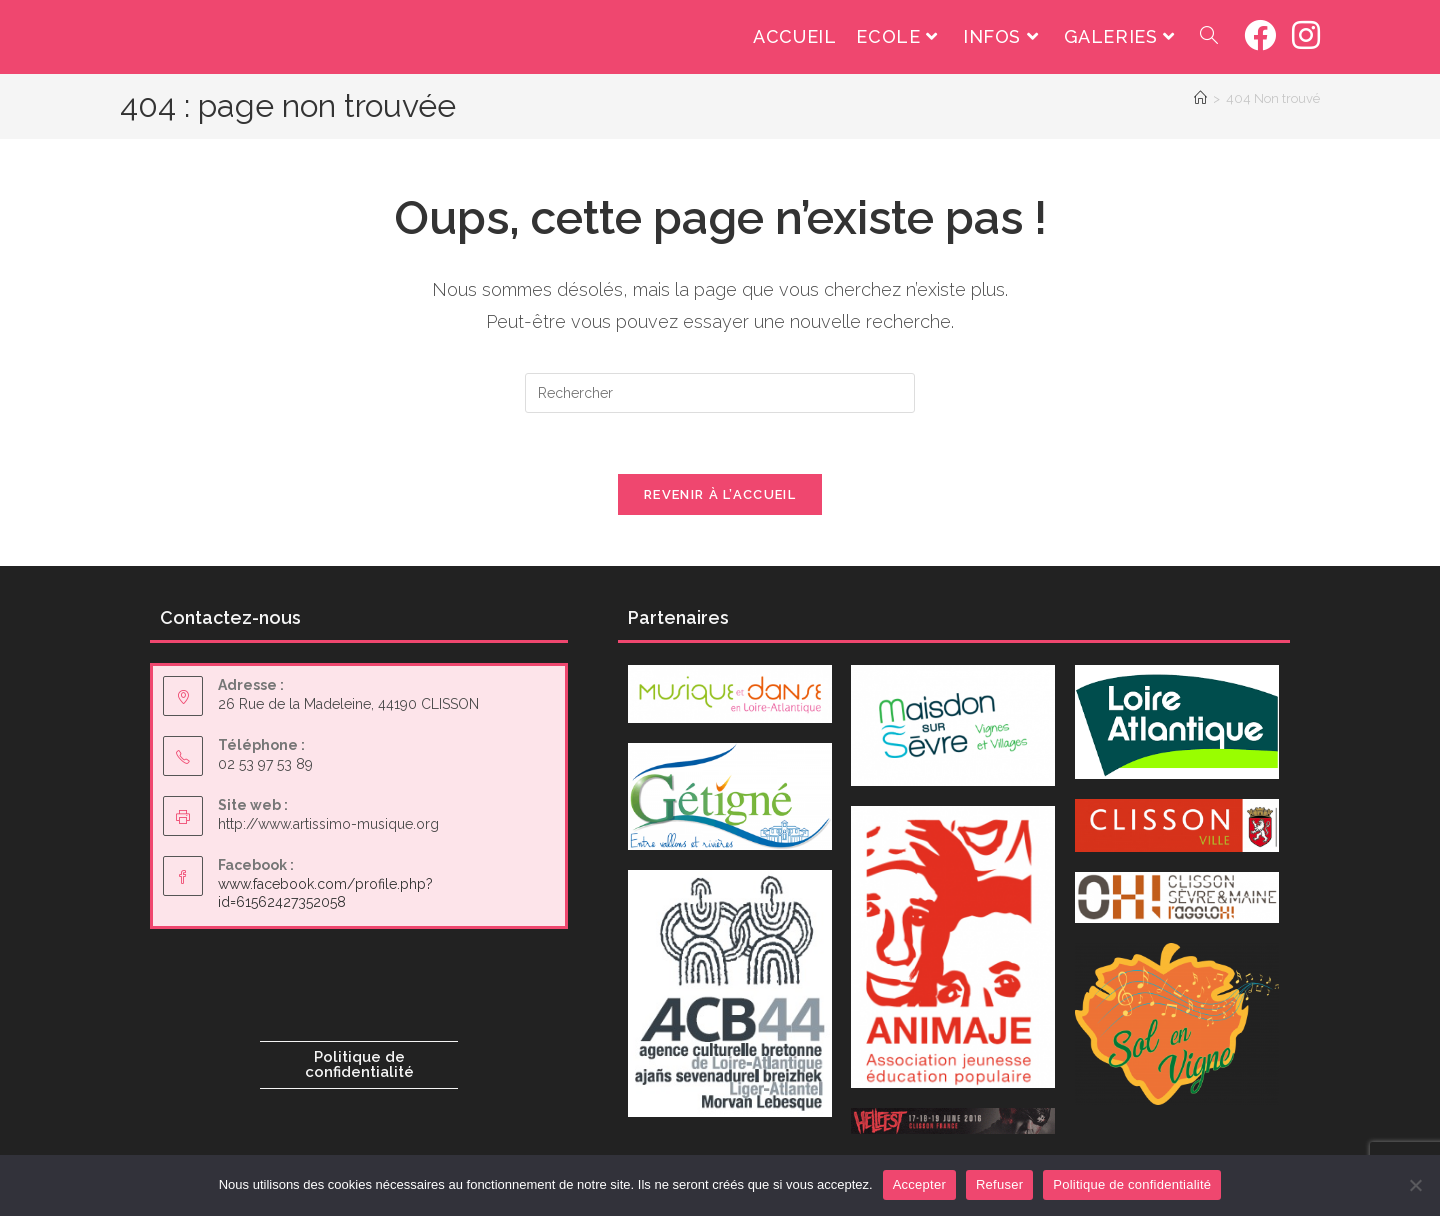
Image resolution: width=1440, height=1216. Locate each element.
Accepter (919, 1184)
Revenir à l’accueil (720, 494)
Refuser (999, 1184)
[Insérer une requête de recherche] (720, 393)
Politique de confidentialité (359, 1064)
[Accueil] (1200, 98)
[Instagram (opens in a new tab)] (1306, 35)
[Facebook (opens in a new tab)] (1260, 35)
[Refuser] (1415, 1185)
